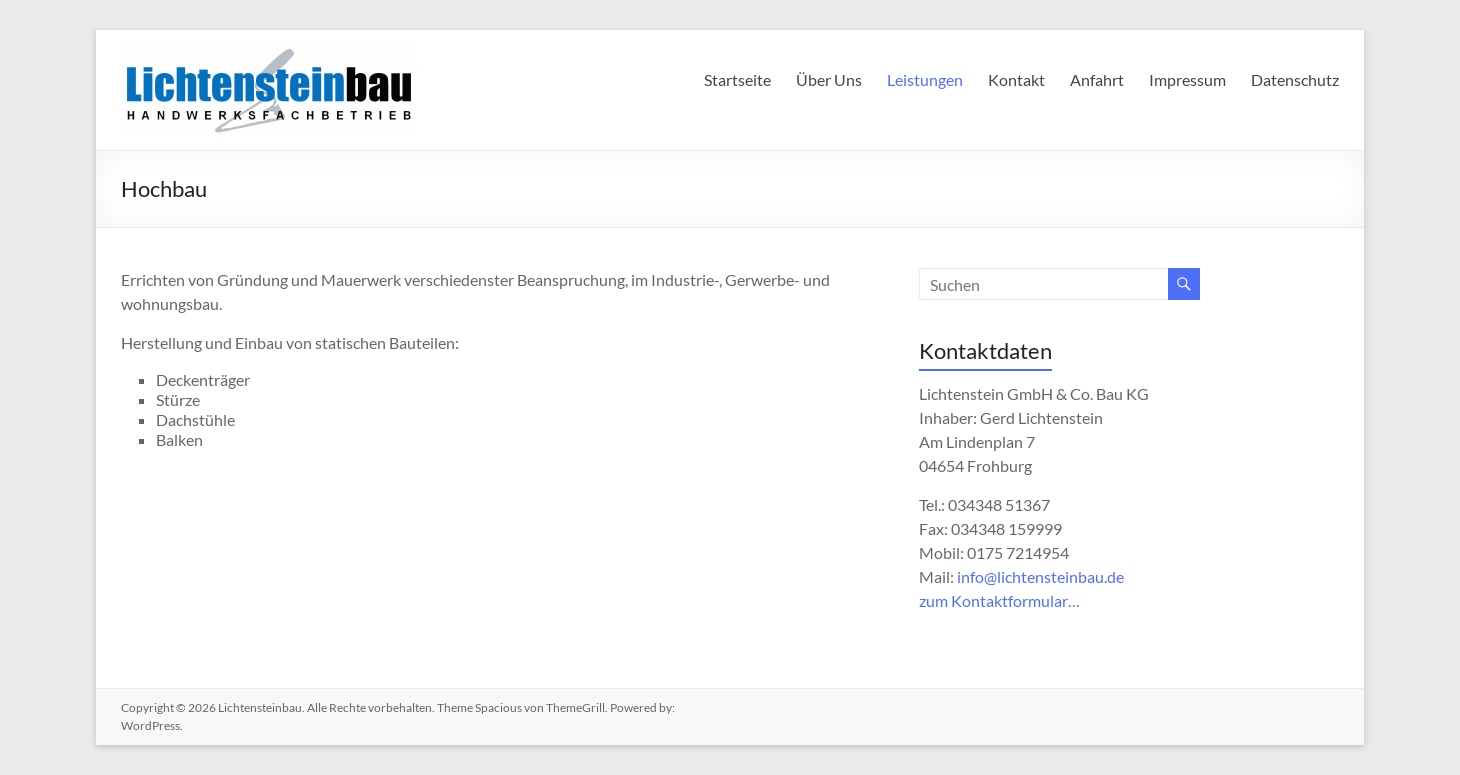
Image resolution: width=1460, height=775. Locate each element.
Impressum (1187, 79)
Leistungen (925, 79)
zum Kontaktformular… (999, 600)
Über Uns (829, 79)
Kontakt (1016, 79)
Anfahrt (1097, 79)
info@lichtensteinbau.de (1040, 576)
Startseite (737, 79)
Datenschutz (1295, 79)
